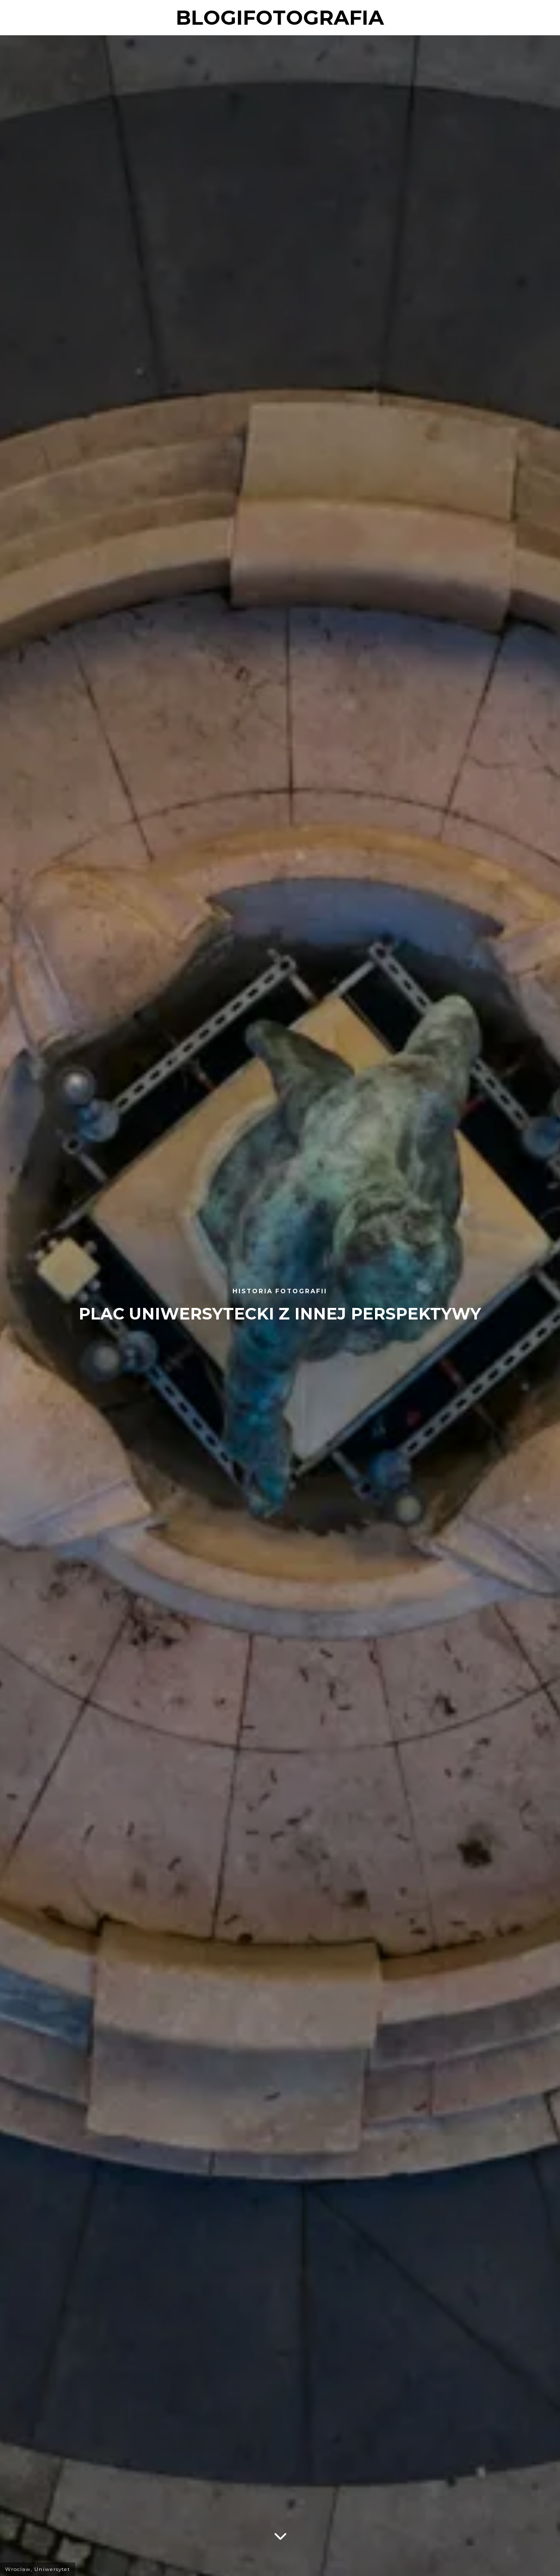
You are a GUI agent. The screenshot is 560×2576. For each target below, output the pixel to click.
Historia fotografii (279, 1291)
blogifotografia (280, 17)
